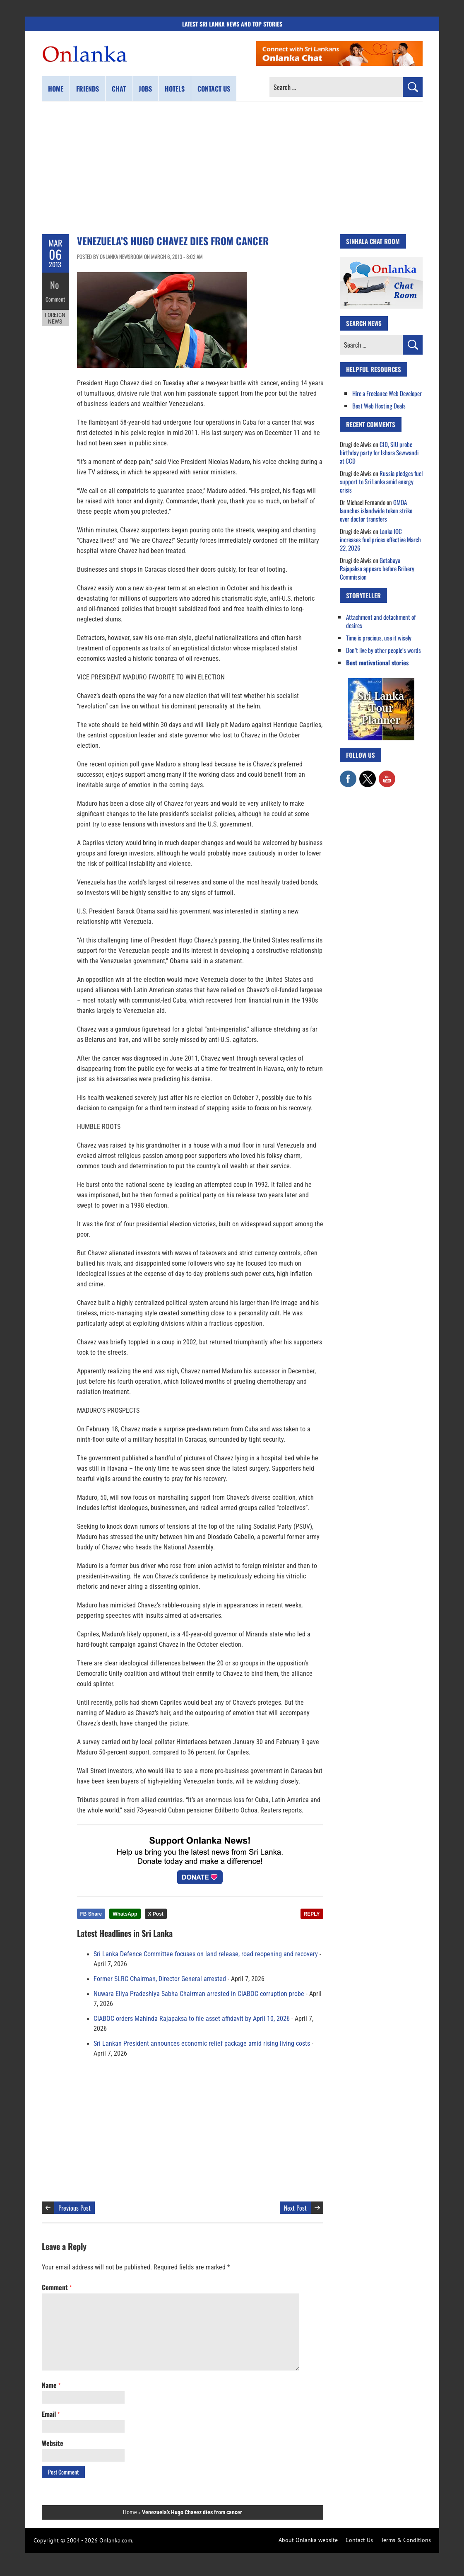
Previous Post (74, 2207)
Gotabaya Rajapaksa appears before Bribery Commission (377, 568)
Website (52, 2443)
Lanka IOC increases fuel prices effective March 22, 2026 (380, 539)
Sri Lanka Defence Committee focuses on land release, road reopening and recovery (206, 1954)
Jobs (145, 89)
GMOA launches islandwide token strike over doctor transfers (376, 510)
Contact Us (359, 2540)
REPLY (312, 1914)
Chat (119, 89)
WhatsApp (125, 1914)
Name (51, 2385)
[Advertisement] (232, 168)
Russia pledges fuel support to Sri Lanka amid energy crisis (381, 481)
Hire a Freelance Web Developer (387, 393)
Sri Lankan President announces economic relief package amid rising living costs (202, 2043)
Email (51, 2414)
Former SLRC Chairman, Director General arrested (160, 1979)
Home (55, 89)
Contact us (213, 89)
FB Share (91, 1914)
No (55, 284)
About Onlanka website (308, 2540)
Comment (55, 296)
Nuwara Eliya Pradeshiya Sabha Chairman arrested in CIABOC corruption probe (199, 1994)
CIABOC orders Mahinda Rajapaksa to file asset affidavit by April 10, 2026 (192, 2019)
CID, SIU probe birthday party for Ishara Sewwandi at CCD (379, 452)
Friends (87, 89)
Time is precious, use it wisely (378, 637)
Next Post (295, 2207)
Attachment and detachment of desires (381, 621)
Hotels (175, 89)
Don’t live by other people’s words (383, 650)
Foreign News (55, 314)
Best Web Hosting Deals (379, 405)
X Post (155, 1914)
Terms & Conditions (406, 2540)
